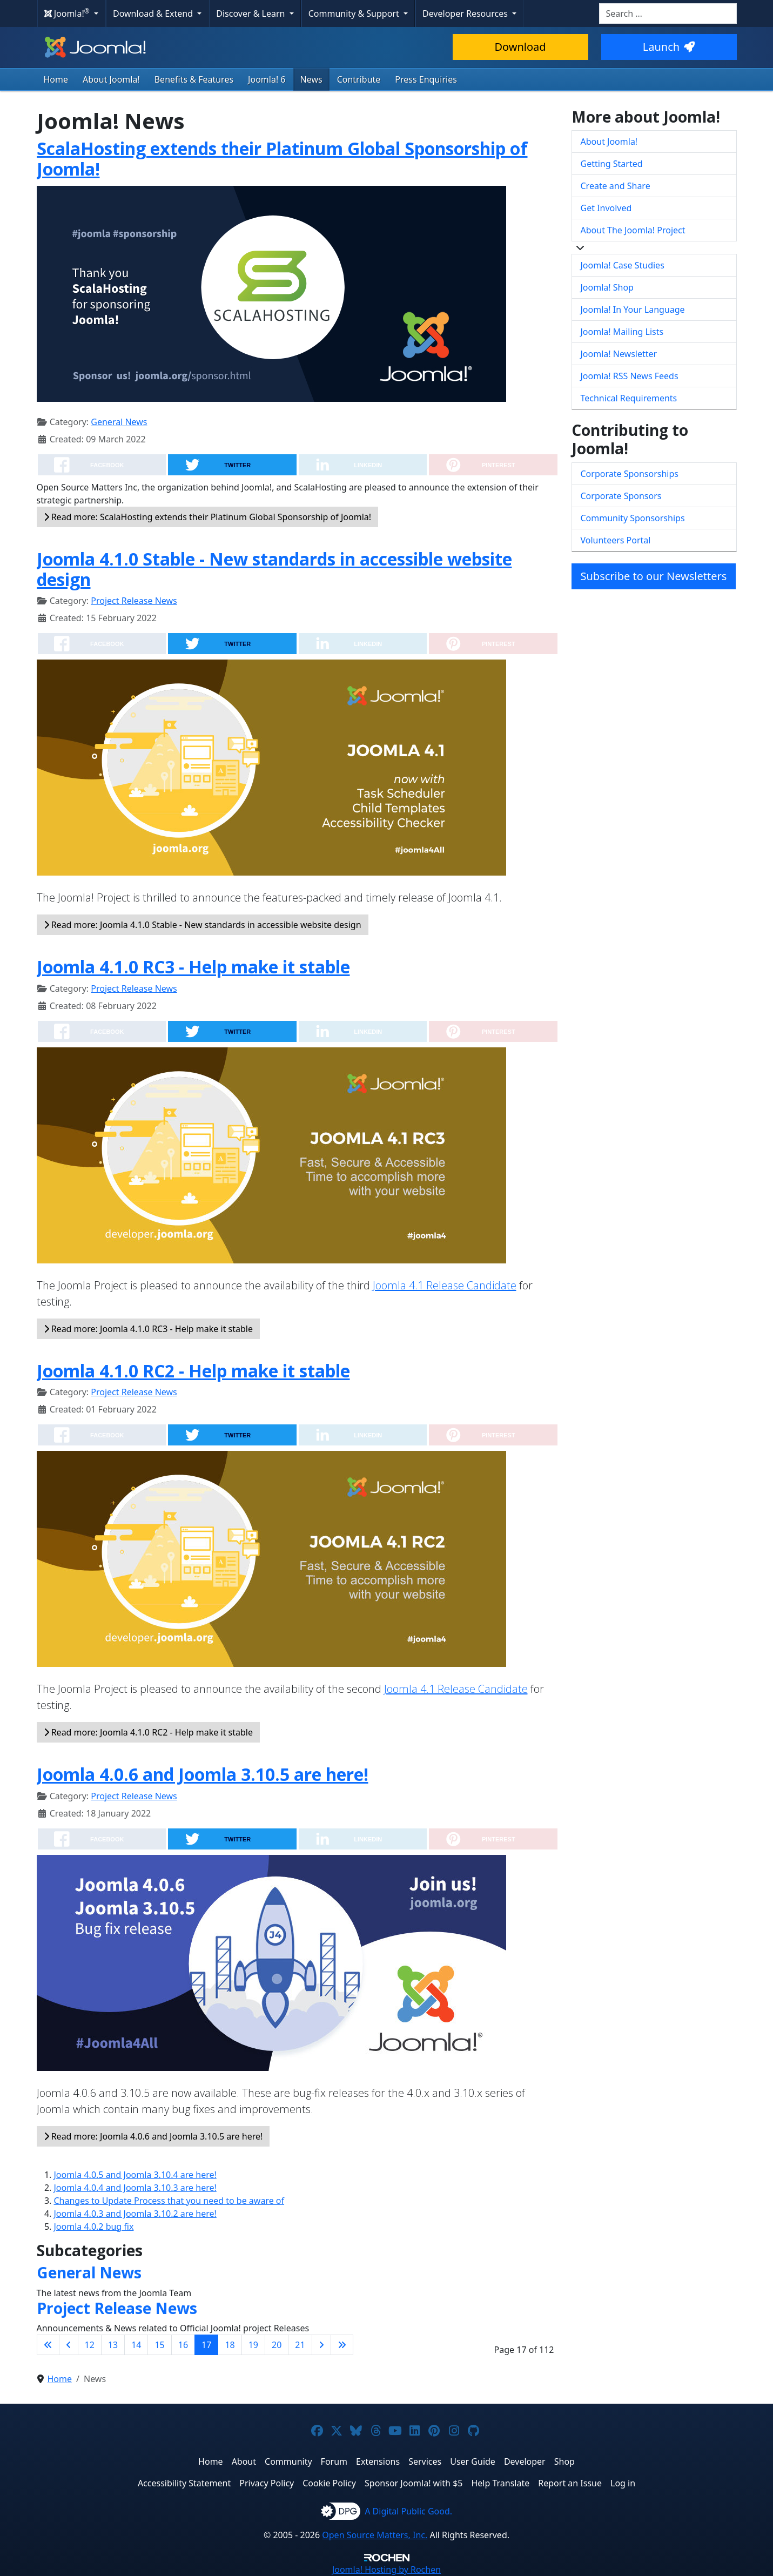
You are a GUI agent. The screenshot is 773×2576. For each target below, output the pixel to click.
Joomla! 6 (266, 79)
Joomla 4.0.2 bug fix (94, 2226)
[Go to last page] (342, 2345)
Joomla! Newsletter (619, 354)
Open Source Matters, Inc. (374, 2535)
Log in (622, 2483)
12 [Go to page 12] (90, 2345)
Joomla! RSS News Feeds (629, 376)
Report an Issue (570, 2483)
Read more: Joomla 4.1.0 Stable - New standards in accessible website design (202, 925)
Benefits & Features (193, 79)
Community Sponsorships (633, 518)
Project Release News (134, 601)
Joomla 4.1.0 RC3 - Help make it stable (193, 966)
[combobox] (668, 13)
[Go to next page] (321, 2345)
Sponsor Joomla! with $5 (413, 2483)
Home (56, 79)
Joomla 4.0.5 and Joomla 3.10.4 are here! (135, 2175)
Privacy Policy (266, 2483)
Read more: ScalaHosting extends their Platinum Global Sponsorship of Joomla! (208, 517)
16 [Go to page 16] (183, 2345)
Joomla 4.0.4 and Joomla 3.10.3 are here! (135, 2188)
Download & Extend (154, 13)
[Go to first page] (48, 2345)
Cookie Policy (329, 2483)
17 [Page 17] (206, 2345)
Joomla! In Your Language (633, 309)
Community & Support (354, 13)
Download (520, 46)
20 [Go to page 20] (276, 2345)
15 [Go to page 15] (159, 2345)
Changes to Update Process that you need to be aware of (169, 2201)
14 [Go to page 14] (136, 2345)
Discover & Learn (251, 13)
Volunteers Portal (616, 540)
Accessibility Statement (184, 2483)
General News (119, 422)
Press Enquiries (426, 79)
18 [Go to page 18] (229, 2345)
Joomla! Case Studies (622, 265)
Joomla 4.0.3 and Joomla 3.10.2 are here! (135, 2213)
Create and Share (615, 186)
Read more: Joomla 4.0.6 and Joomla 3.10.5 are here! (153, 2136)
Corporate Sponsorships (629, 474)
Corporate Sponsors (621, 496)
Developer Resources (466, 13)
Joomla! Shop (607, 287)
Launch (669, 46)
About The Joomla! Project (633, 230)
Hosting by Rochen (386, 2569)
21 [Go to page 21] (300, 2345)
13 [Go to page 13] (113, 2345)
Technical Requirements (629, 398)
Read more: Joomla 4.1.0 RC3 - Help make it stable (148, 1329)
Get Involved (606, 208)
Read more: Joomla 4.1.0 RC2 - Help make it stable (148, 1732)
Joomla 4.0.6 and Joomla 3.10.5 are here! (202, 1774)
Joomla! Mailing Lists (622, 332)
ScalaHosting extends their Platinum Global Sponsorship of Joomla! (282, 158)
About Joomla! (111, 79)
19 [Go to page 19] (253, 2345)
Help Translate (500, 2483)
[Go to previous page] (68, 2345)
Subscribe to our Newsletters (654, 576)
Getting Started (612, 164)
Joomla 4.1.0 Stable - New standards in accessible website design (274, 569)
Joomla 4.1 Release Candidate (444, 1285)
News (311, 79)
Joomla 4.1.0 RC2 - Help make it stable (193, 1370)
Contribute (359, 79)
